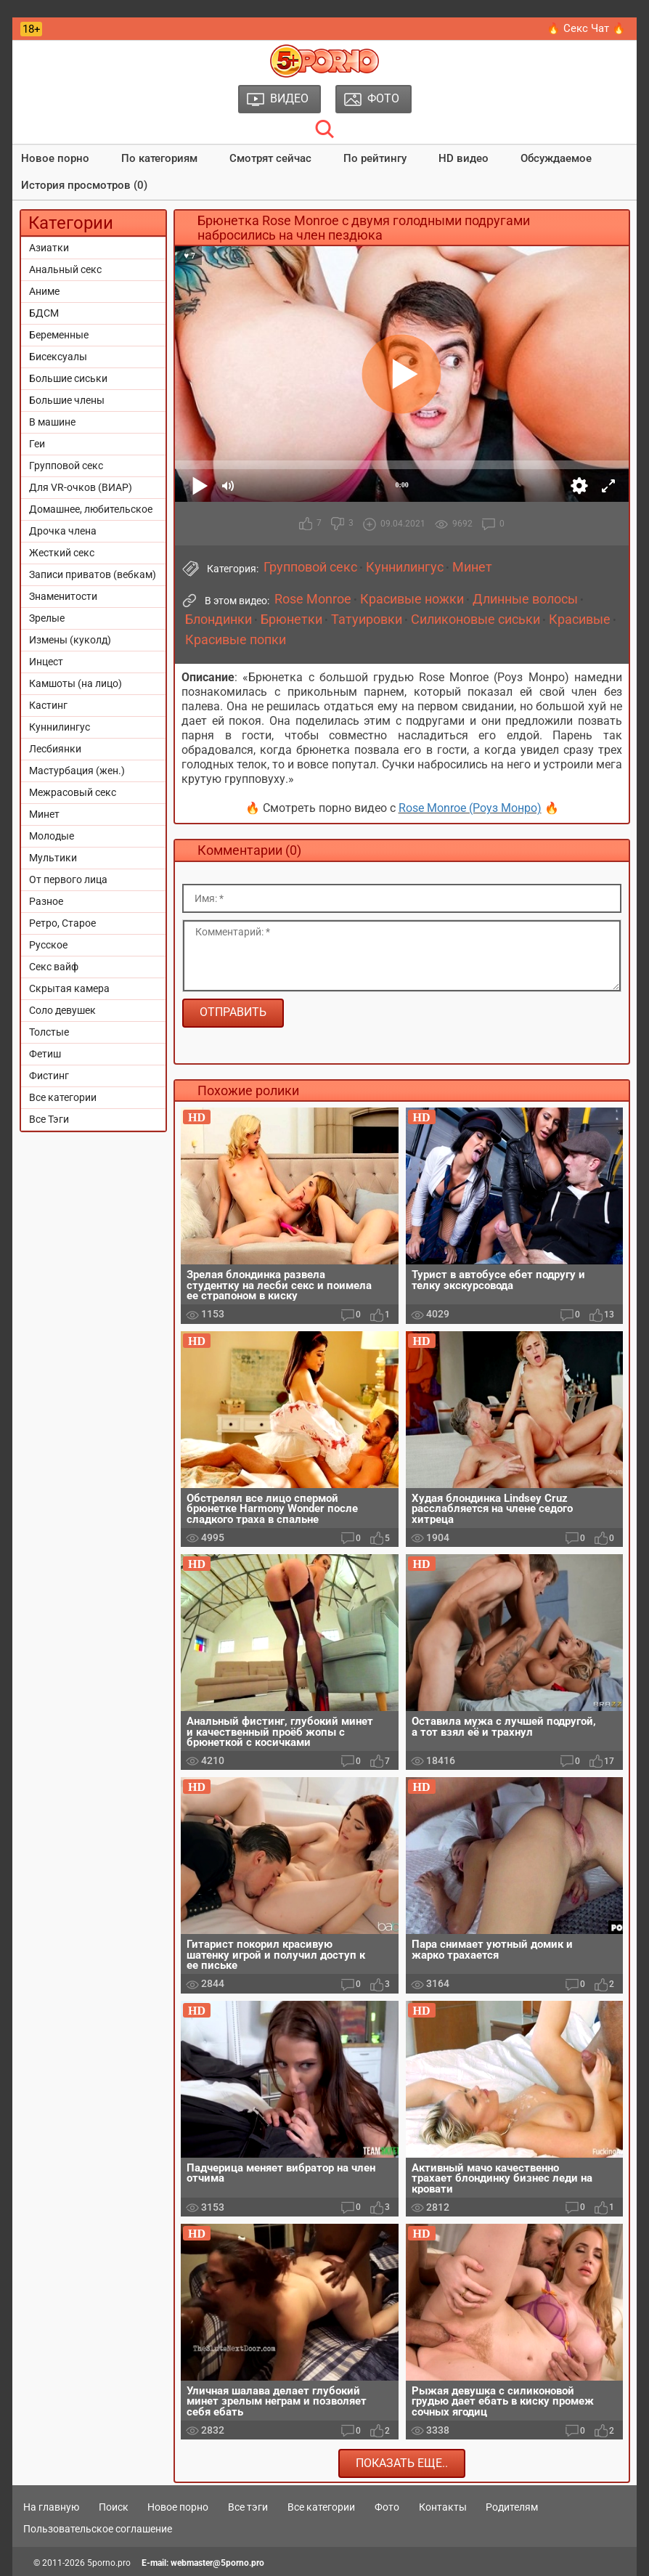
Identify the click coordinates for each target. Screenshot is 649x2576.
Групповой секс (66, 465)
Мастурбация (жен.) (77, 770)
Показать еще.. (402, 2463)
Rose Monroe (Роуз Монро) (470, 808)
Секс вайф (53, 966)
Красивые (580, 619)
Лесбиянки (55, 749)
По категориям (159, 158)
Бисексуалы (58, 356)
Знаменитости (63, 596)
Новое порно (55, 158)
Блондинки (218, 619)
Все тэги (248, 2507)
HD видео (463, 158)
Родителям (512, 2507)
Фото (387, 2507)
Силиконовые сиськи (475, 619)
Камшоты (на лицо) (75, 683)
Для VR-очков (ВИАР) (80, 487)
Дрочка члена (63, 531)
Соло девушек (62, 1010)
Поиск (113, 2507)
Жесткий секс (61, 552)
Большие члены (67, 400)
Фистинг (49, 1075)
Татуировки (366, 619)
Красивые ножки (412, 599)
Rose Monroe (312, 599)
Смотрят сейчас (270, 158)
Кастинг (48, 705)
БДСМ (44, 313)
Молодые (51, 836)
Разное (46, 901)
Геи (37, 444)
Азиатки (49, 247)
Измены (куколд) (70, 640)
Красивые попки (235, 640)
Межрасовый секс (72, 792)
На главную (51, 2507)
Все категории (63, 1097)
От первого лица (68, 879)
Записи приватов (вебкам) (92, 574)
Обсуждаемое (556, 158)
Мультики (53, 858)
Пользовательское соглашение (97, 2529)
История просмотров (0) (84, 185)
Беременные (59, 335)
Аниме (44, 291)
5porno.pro (109, 2563)
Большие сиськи (68, 378)
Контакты (443, 2507)
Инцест (46, 661)
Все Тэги (49, 1119)
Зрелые (47, 618)
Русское (48, 945)
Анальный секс (65, 269)
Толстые (49, 1032)
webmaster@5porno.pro (217, 2563)
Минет (44, 814)
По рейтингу (375, 158)
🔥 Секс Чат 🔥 (586, 28)
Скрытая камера (69, 988)
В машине (52, 422)
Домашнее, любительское (90, 509)
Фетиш (45, 1054)
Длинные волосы (525, 599)
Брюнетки (291, 619)
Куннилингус (59, 727)
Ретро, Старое (62, 923)
